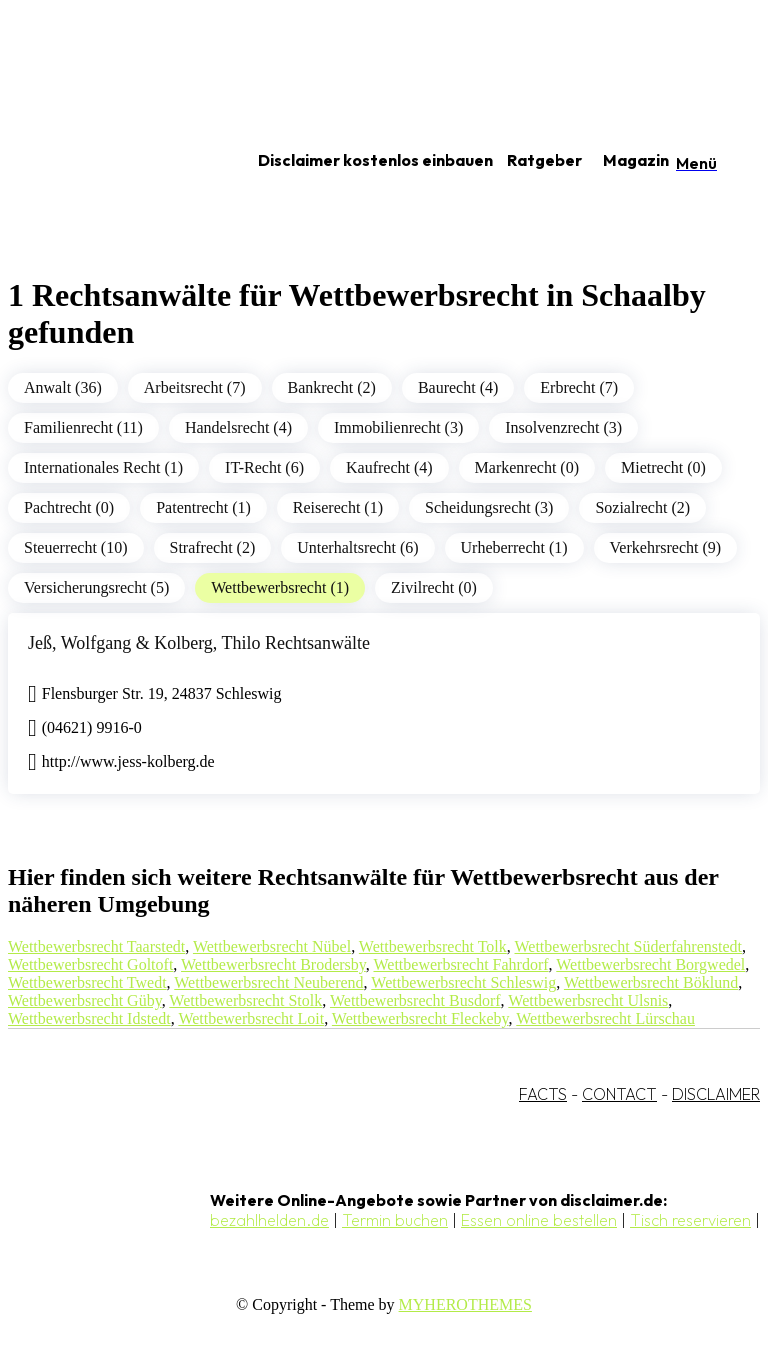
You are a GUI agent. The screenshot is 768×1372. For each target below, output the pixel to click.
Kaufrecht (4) (389, 467)
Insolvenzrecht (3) (563, 427)
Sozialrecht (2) (642, 507)
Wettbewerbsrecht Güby (85, 1000)
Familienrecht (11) (83, 427)
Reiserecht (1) (338, 507)
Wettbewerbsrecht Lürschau (605, 1018)
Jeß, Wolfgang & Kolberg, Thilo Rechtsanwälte (199, 643)
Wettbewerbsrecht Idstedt (89, 1018)
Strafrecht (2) (213, 547)
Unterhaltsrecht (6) (357, 547)
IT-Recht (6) (264, 467)
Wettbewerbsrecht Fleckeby (420, 1018)
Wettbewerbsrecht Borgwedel (650, 964)
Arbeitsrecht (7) (195, 387)
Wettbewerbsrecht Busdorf (415, 1000)
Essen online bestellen (539, 1220)
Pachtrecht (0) (69, 507)
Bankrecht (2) (332, 387)
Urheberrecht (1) (514, 547)
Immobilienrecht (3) (398, 427)
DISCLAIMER (716, 1094)
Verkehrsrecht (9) (666, 547)
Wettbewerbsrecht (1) (280, 587)
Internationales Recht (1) (103, 467)
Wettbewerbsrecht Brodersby (273, 964)
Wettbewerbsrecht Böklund (651, 982)
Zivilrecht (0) (434, 587)
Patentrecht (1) (203, 507)
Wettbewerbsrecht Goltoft (90, 964)
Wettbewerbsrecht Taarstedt (96, 946)
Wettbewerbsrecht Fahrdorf (460, 964)
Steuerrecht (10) (76, 547)
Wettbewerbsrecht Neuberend (268, 982)
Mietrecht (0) (663, 467)
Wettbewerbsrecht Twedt (87, 982)
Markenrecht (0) (527, 467)
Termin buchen (395, 1220)
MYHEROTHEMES (465, 1304)
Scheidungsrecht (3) (489, 507)
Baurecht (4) (458, 387)
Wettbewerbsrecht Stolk (245, 1000)
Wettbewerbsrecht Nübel (272, 946)
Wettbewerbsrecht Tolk (433, 946)
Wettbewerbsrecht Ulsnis (588, 1000)
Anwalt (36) (63, 387)
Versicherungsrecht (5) (96, 587)
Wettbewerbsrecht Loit (251, 1018)
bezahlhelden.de (269, 1220)
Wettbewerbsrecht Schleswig (463, 982)
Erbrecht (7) (579, 387)
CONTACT (619, 1094)
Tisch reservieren (690, 1220)
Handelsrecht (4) (238, 427)
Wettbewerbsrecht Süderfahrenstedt (629, 946)
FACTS (543, 1094)
